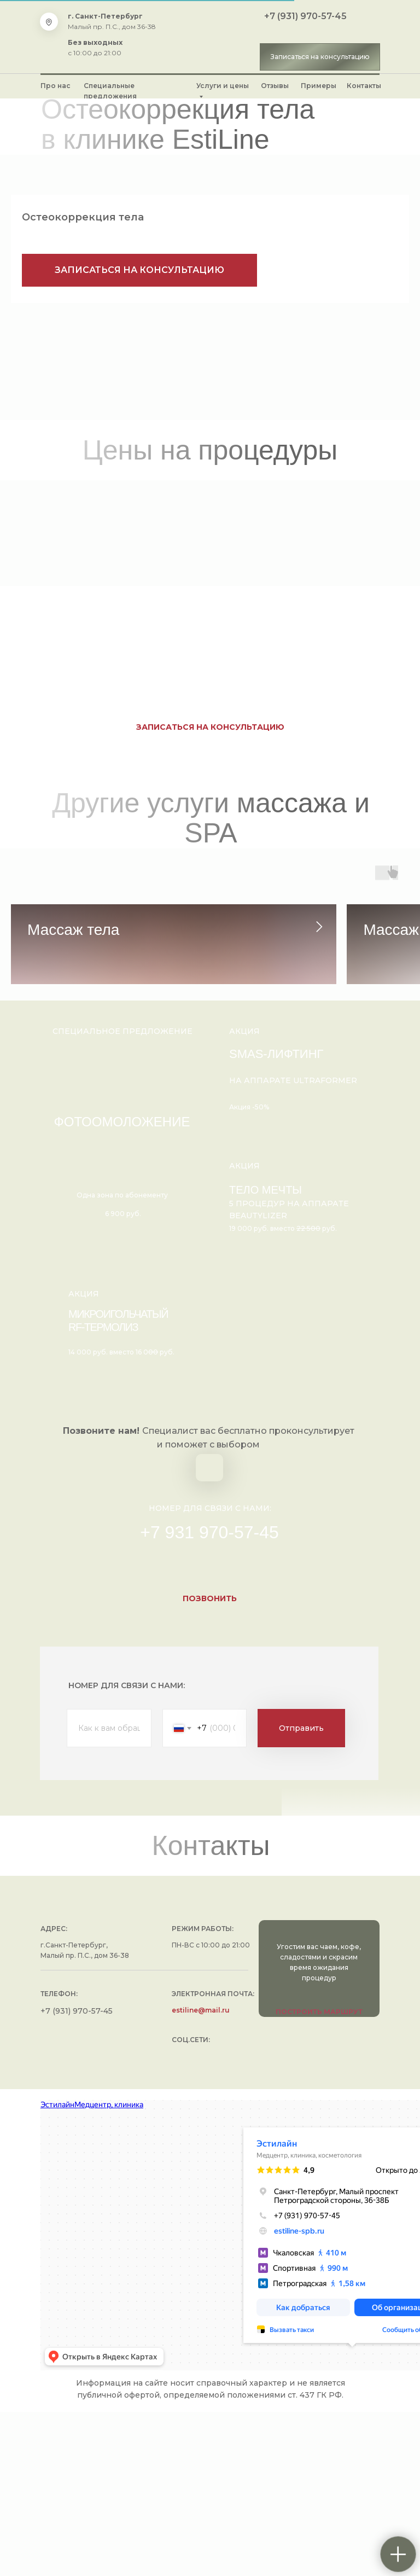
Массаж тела (73, 929)
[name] (109, 1892)
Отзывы (275, 86)
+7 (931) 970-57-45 (305, 16)
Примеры (318, 86)
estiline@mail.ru (201, 2174)
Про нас (55, 86)
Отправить (301, 1892)
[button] (320, 57)
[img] (210, 37)
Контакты (364, 86)
